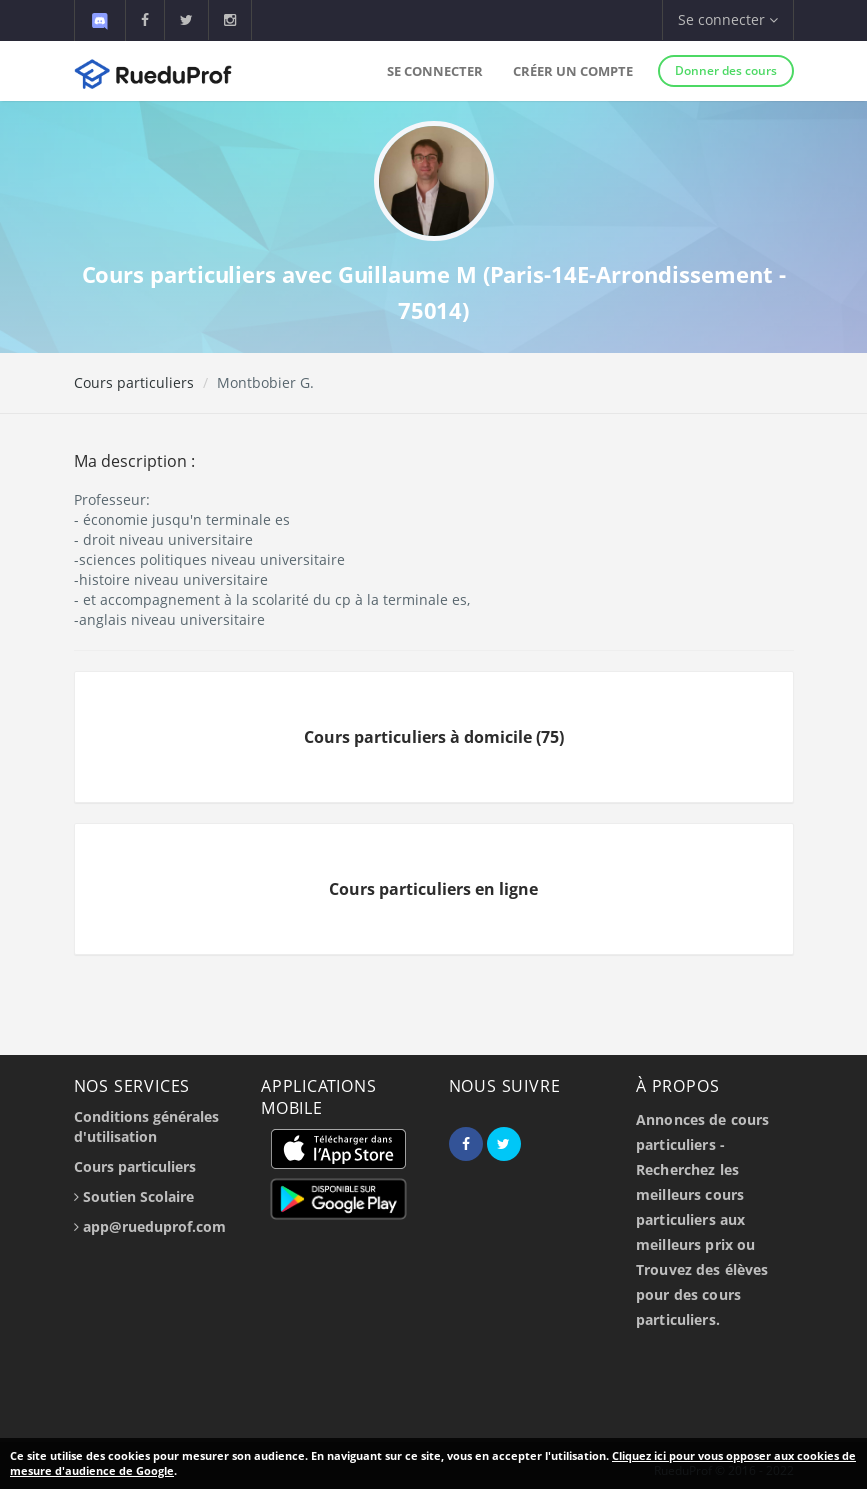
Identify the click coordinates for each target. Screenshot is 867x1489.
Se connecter (435, 71)
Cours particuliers (134, 382)
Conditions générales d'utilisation (146, 1126)
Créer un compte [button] (573, 71)
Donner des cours (726, 70)
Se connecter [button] (728, 19)
